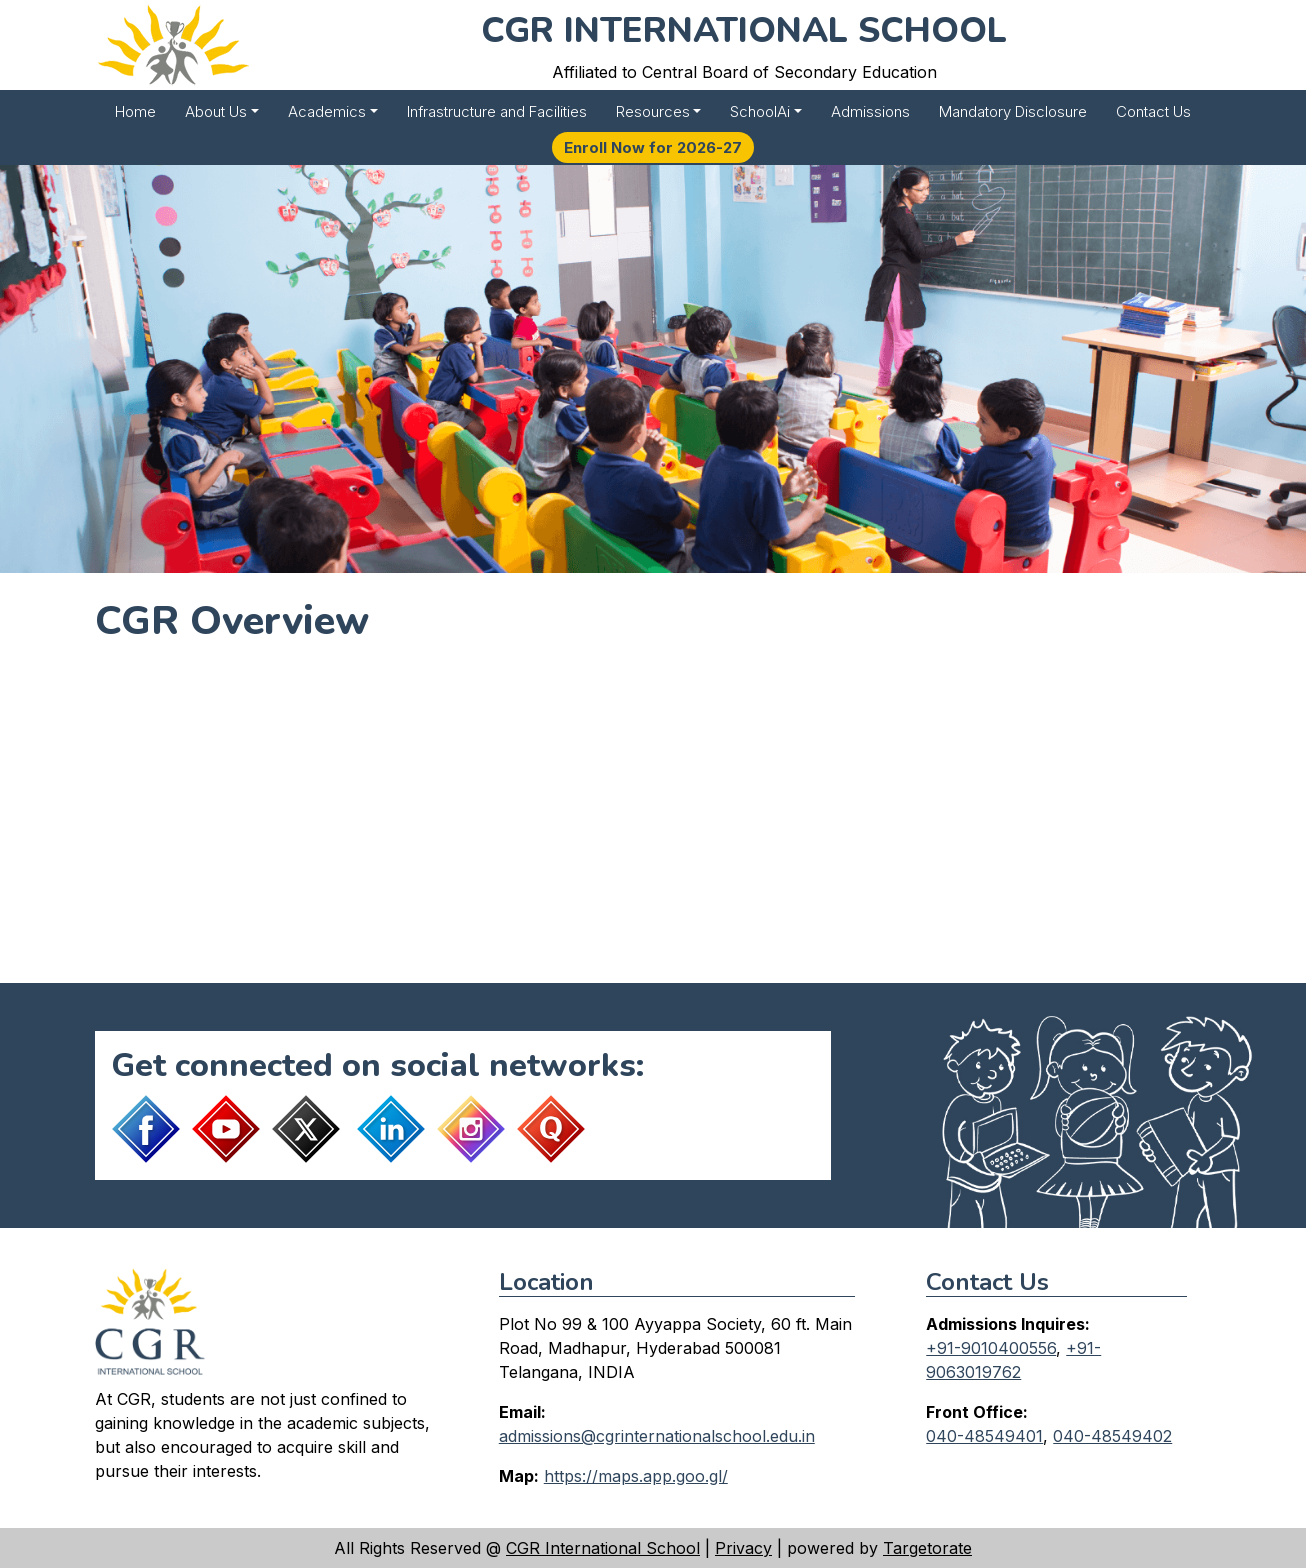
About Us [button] (216, 111)
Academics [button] (327, 111)
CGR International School (603, 1548)
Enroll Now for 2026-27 (653, 147)
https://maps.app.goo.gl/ (636, 1476)
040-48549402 (1112, 1436)
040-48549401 (984, 1436)
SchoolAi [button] (760, 111)
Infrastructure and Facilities (497, 111)
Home (135, 111)
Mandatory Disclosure (1013, 111)
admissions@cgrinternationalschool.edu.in (657, 1436)
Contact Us (1153, 111)
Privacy (743, 1548)
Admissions (870, 111)
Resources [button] (653, 111)
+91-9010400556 (991, 1348)
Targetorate (927, 1548)
